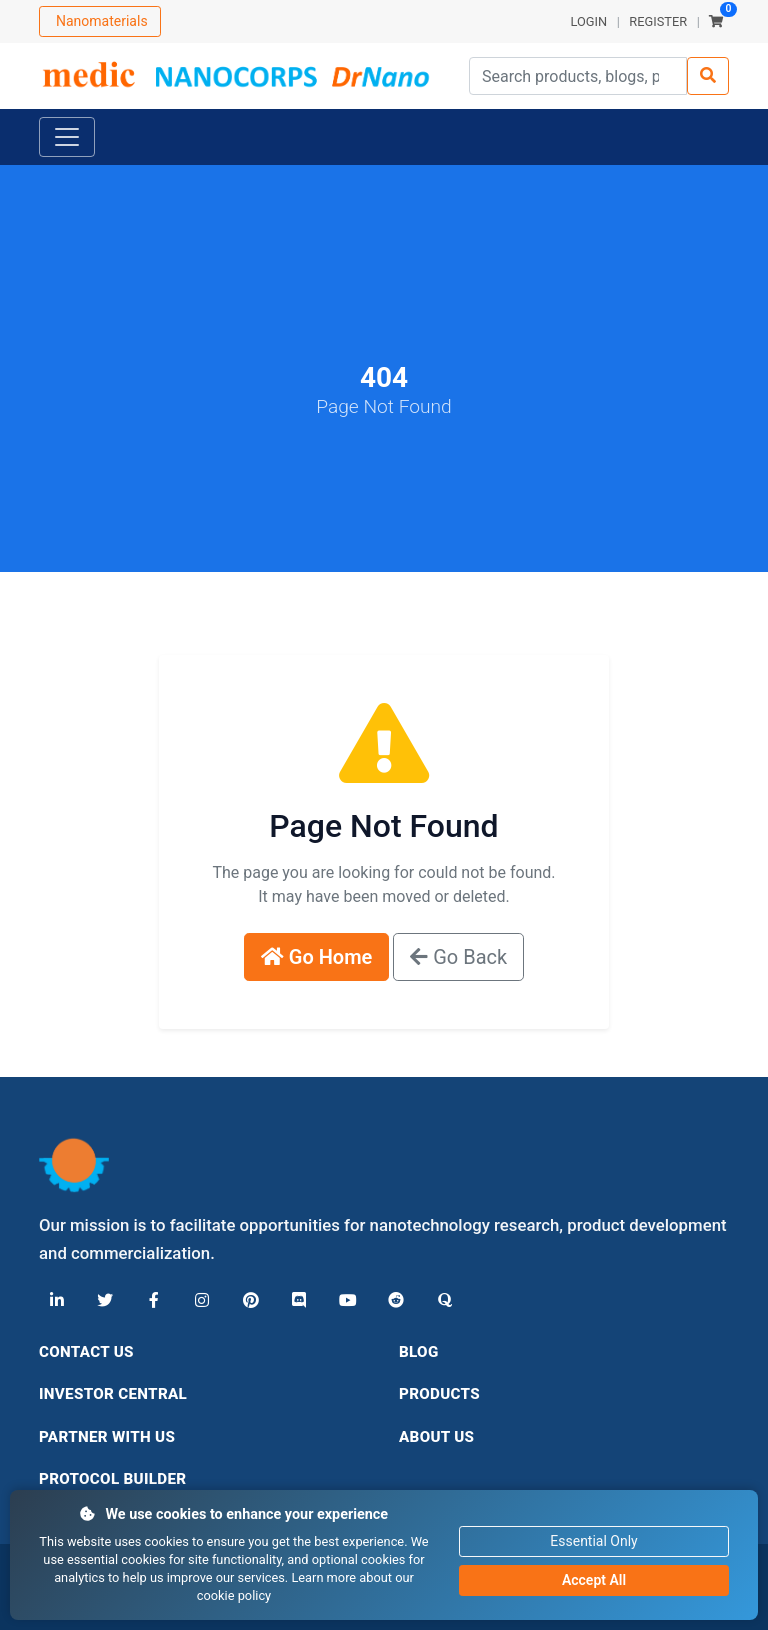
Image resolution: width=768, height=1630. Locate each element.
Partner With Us (107, 1437)
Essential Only (593, 1541)
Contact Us (86, 1352)
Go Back (458, 957)
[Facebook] (153, 1301)
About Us (436, 1437)
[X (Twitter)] (105, 1301)
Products (439, 1394)
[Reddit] (393, 1301)
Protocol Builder (112, 1479)
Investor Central (113, 1394)
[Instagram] (201, 1301)
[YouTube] (345, 1301)
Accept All (594, 1580)
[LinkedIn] (57, 1301)
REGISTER (658, 21)
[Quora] (441, 1301)
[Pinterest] (249, 1301)
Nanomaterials (102, 21)
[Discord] (297, 1301)
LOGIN (588, 21)
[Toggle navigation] (67, 137)
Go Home (317, 957)
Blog (419, 1352)
